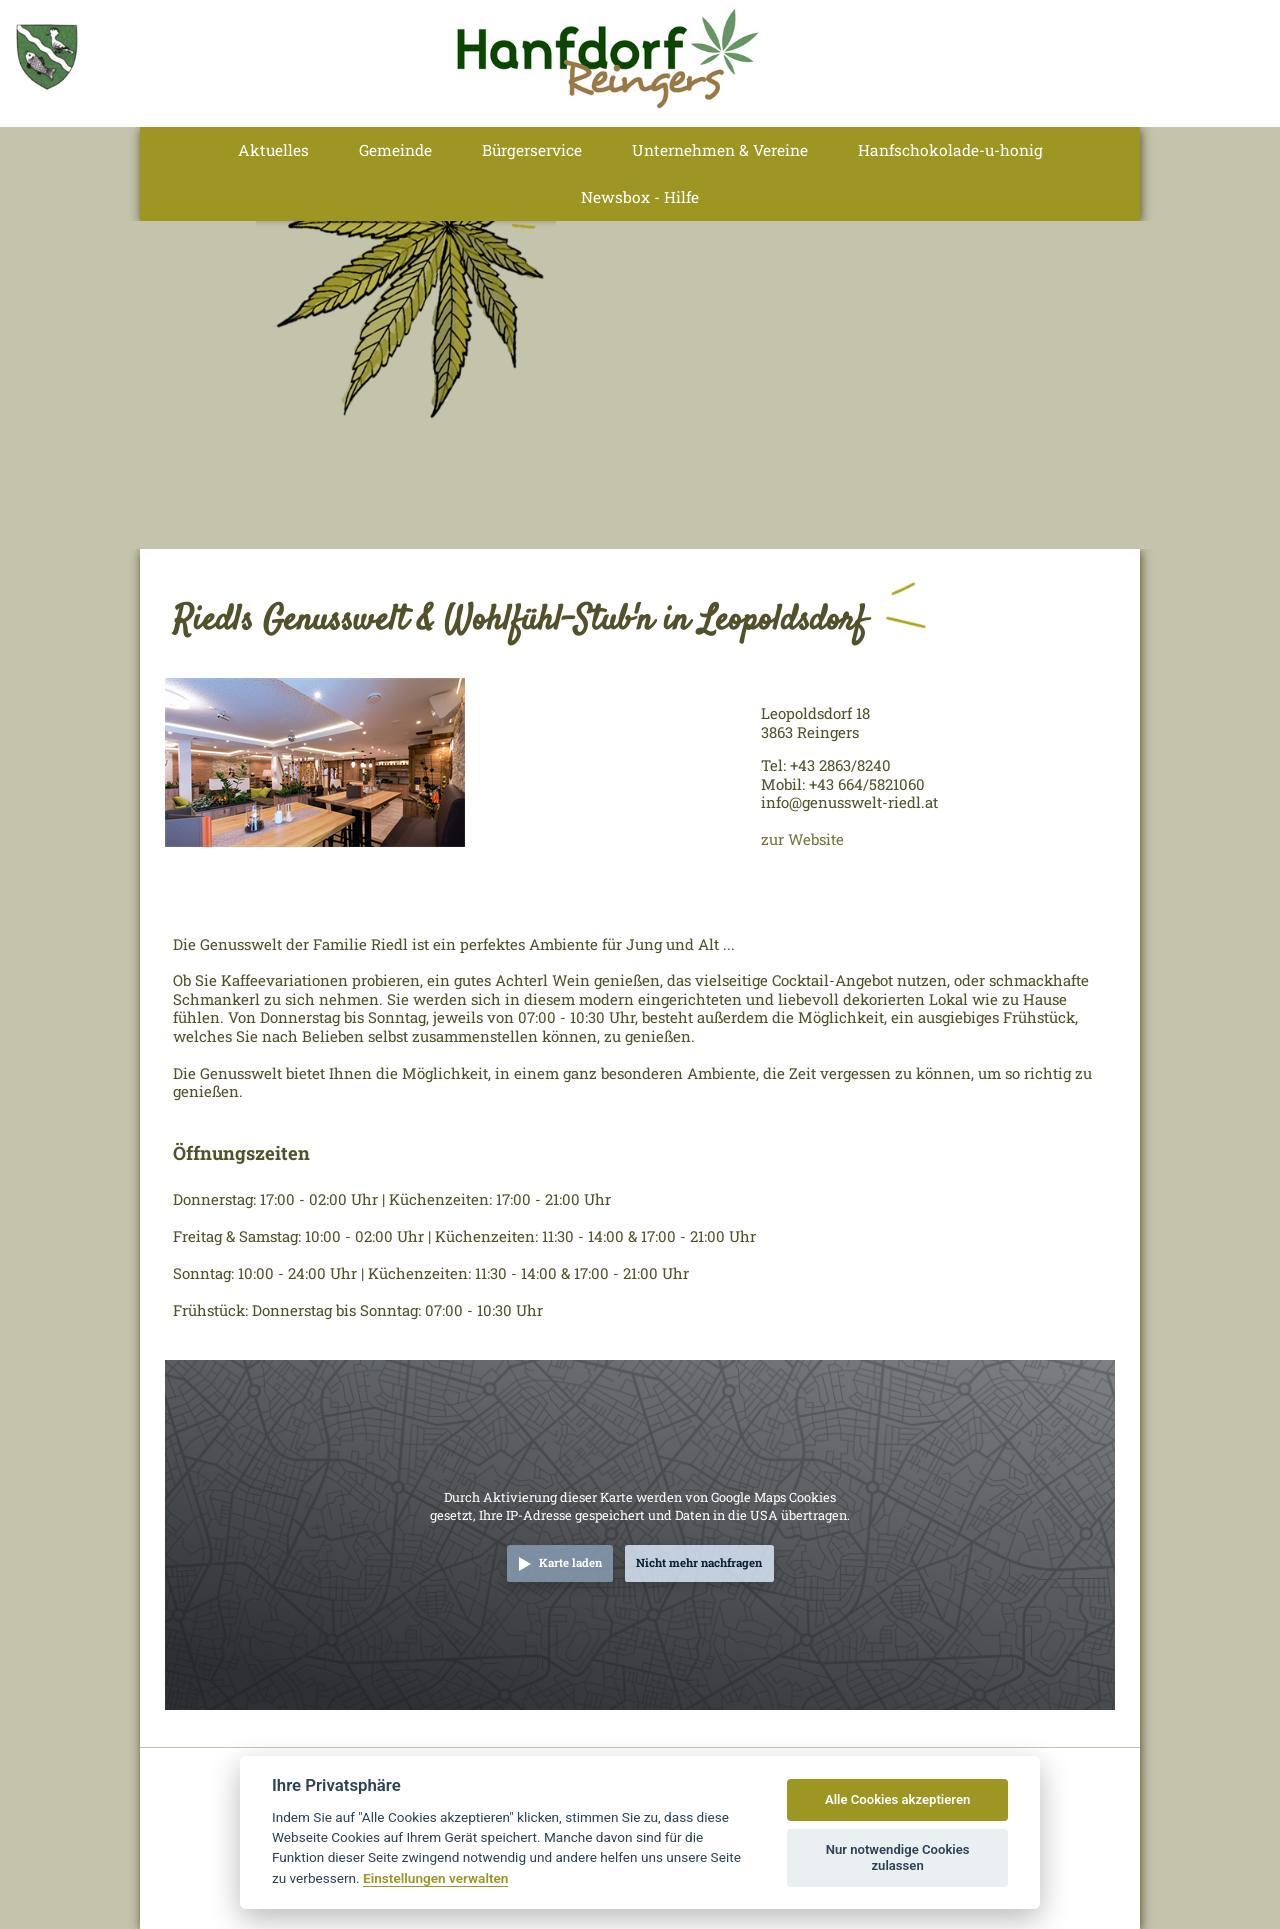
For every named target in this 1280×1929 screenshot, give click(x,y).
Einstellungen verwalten (435, 1878)
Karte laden (570, 1562)
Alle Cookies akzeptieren (897, 1799)
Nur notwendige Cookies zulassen (898, 1857)
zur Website (802, 839)
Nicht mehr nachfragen (699, 1562)
